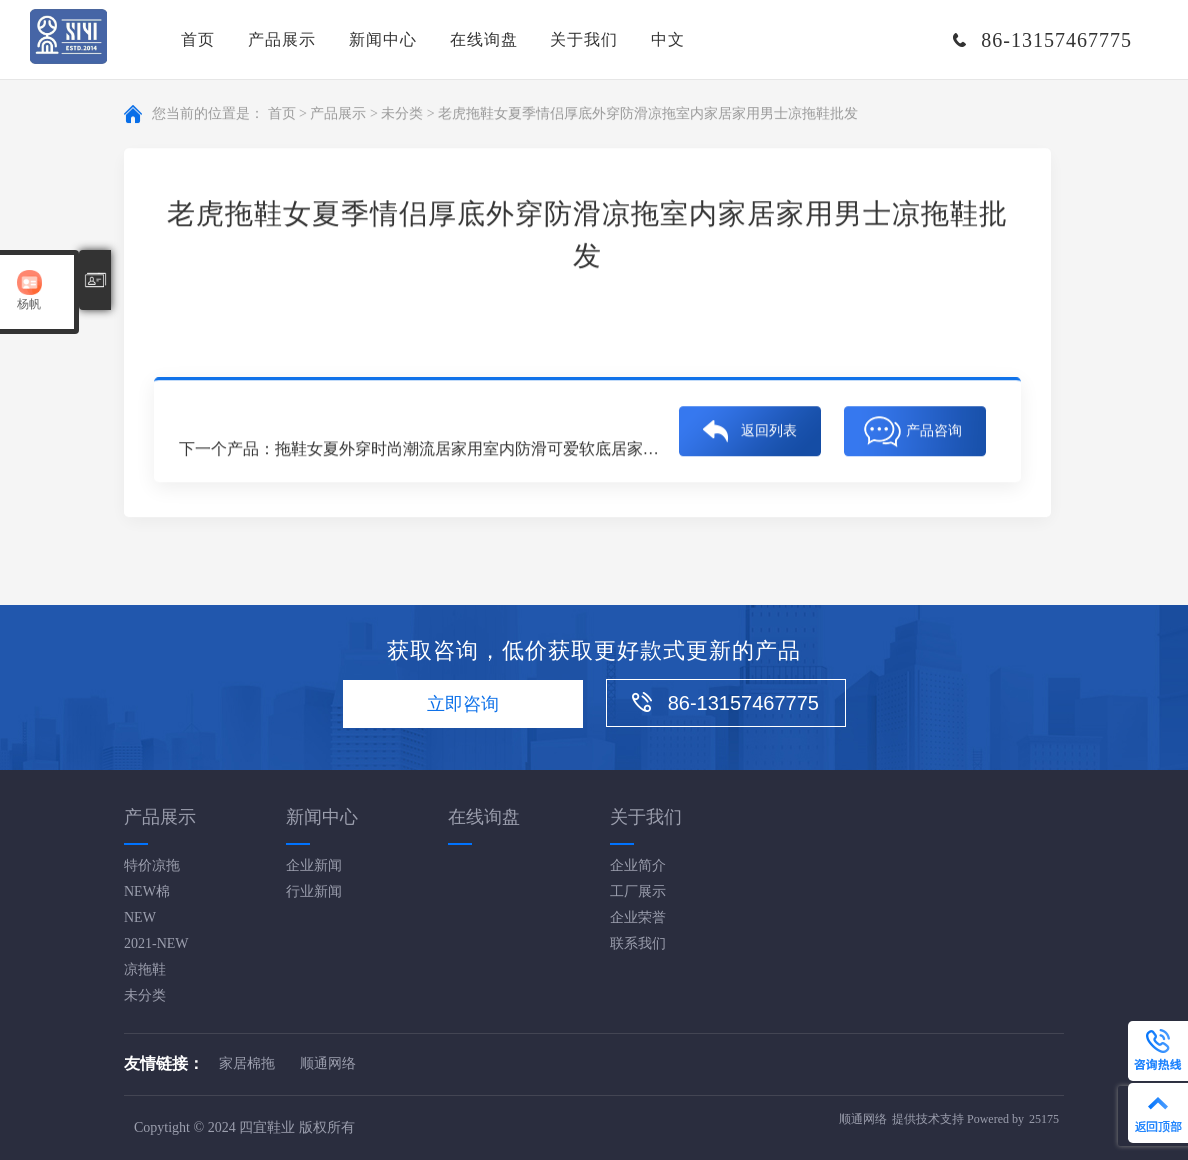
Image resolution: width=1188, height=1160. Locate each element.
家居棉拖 (247, 1063)
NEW (140, 917)
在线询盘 (484, 39)
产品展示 (282, 39)
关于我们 (584, 39)
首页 (198, 39)
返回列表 (769, 432)
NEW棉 (147, 891)
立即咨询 (463, 704)
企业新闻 (314, 865)
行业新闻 (314, 891)
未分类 (402, 114)
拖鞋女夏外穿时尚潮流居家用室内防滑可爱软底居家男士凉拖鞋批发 (515, 450)
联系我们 (638, 943)
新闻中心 (383, 39)
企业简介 (638, 865)
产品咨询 (934, 432)
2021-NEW (156, 943)
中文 (668, 39)
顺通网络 (328, 1063)
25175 (1044, 1119)
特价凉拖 (152, 865)
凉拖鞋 (145, 969)
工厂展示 (638, 891)
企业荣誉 (638, 917)
